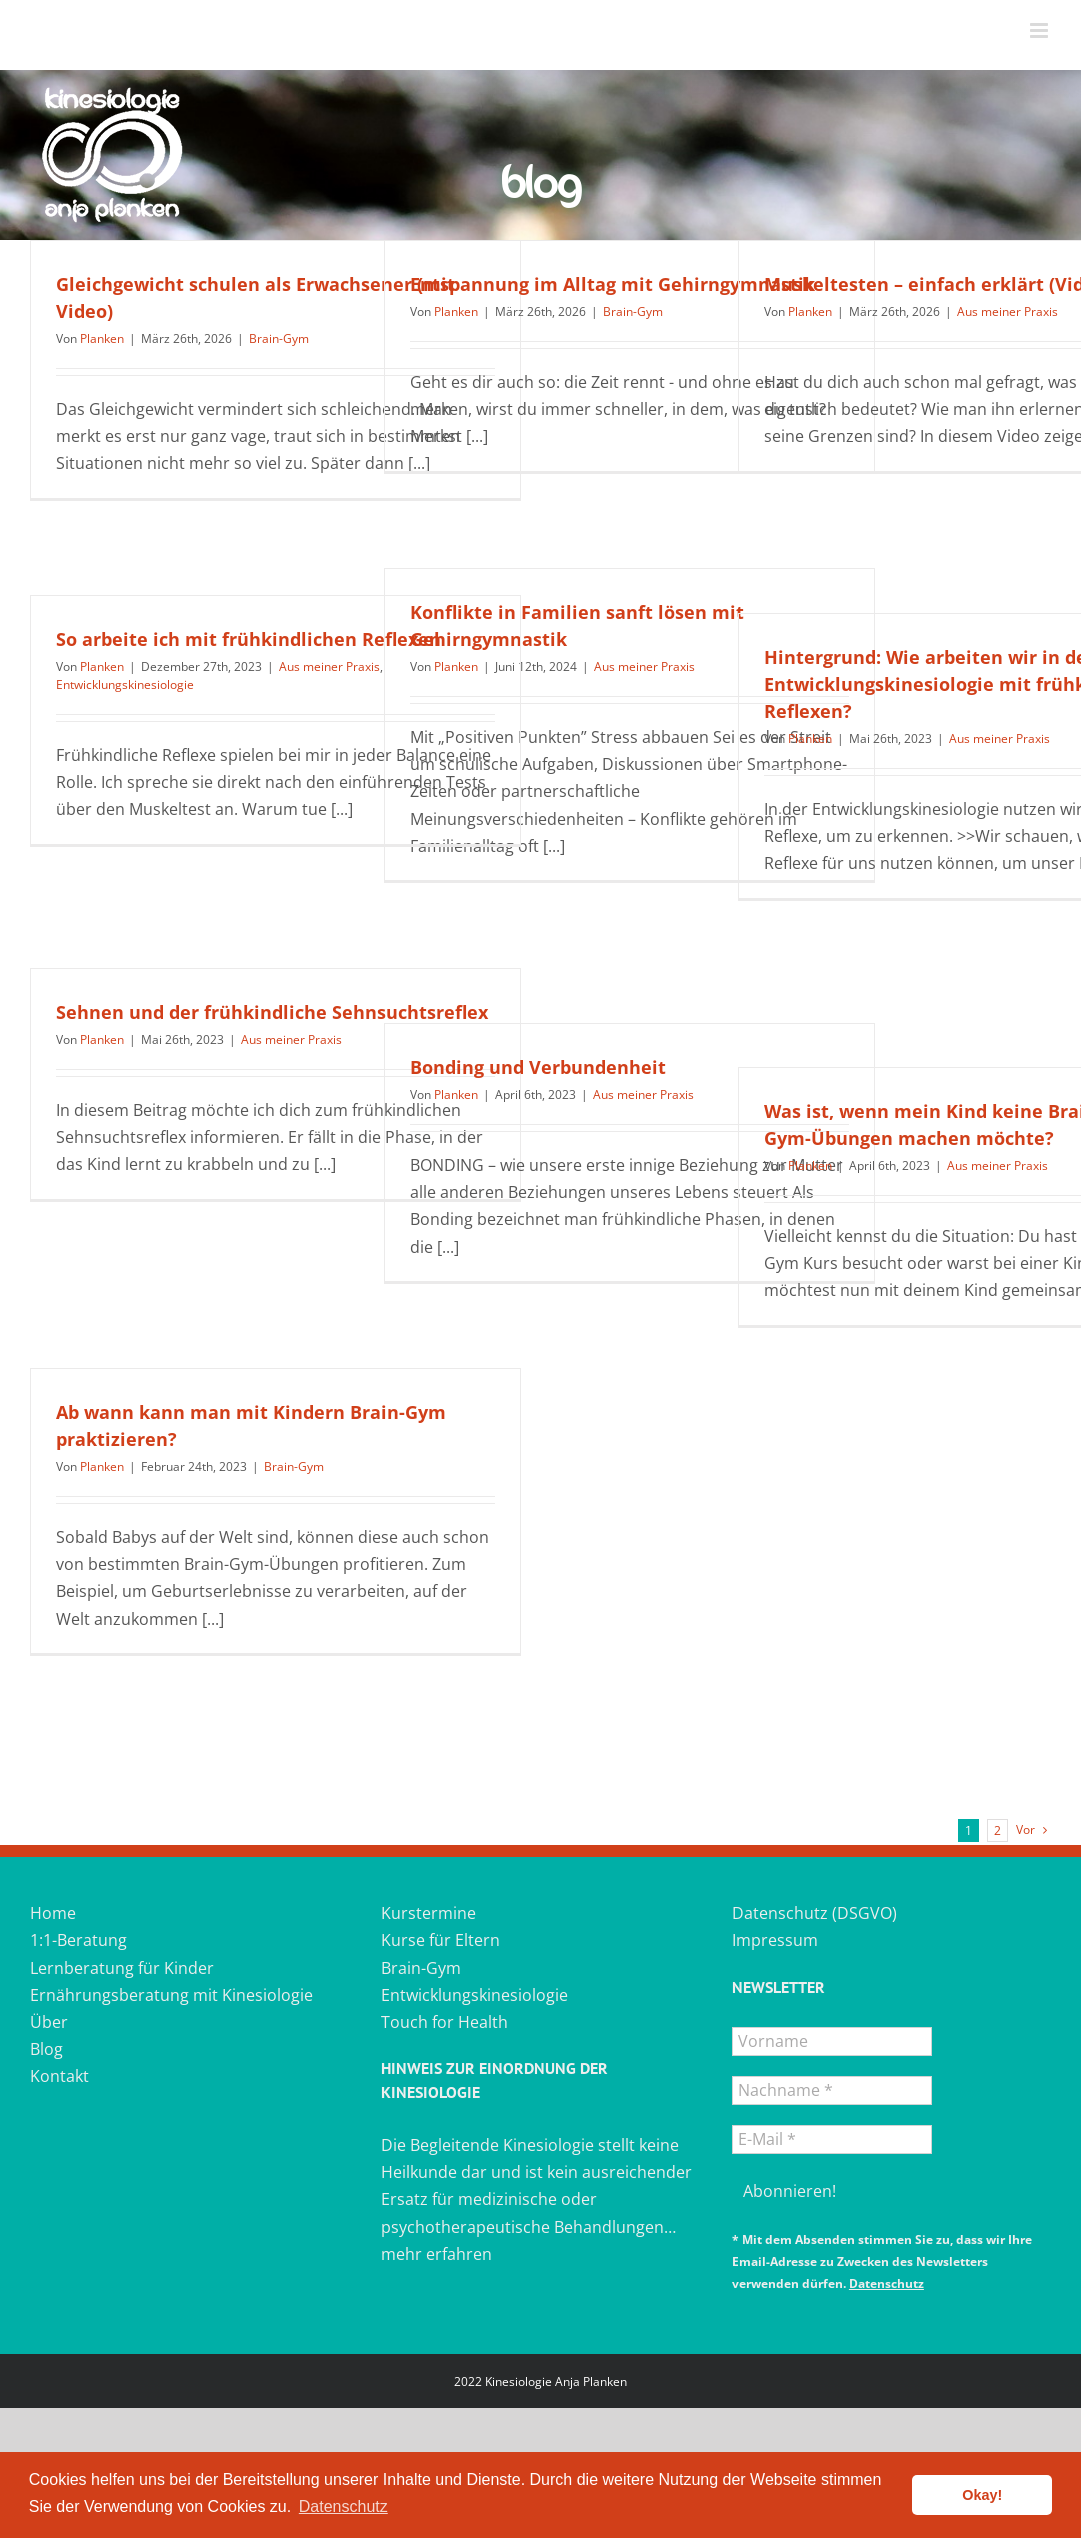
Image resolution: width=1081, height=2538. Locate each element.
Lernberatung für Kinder (122, 1968)
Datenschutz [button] (343, 2506)
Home (53, 1913)
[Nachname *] (832, 2090)
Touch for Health (444, 2022)
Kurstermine (428, 1913)
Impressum (775, 1940)
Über (49, 2022)
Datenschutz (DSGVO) (814, 1913)
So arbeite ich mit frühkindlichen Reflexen (248, 639)
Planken (102, 338)
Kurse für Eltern (440, 1940)
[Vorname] (832, 2041)
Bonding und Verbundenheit (538, 1067)
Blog (46, 2049)
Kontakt (59, 2076)
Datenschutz (886, 2283)
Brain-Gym (279, 338)
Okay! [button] (982, 2495)
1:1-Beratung (78, 1940)
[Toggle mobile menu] (1040, 30)
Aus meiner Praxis (1007, 311)
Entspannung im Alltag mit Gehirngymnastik (612, 284)
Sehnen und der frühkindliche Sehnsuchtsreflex (272, 1012)
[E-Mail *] (832, 2139)
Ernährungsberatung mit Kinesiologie (171, 1995)
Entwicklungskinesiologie (125, 684)
